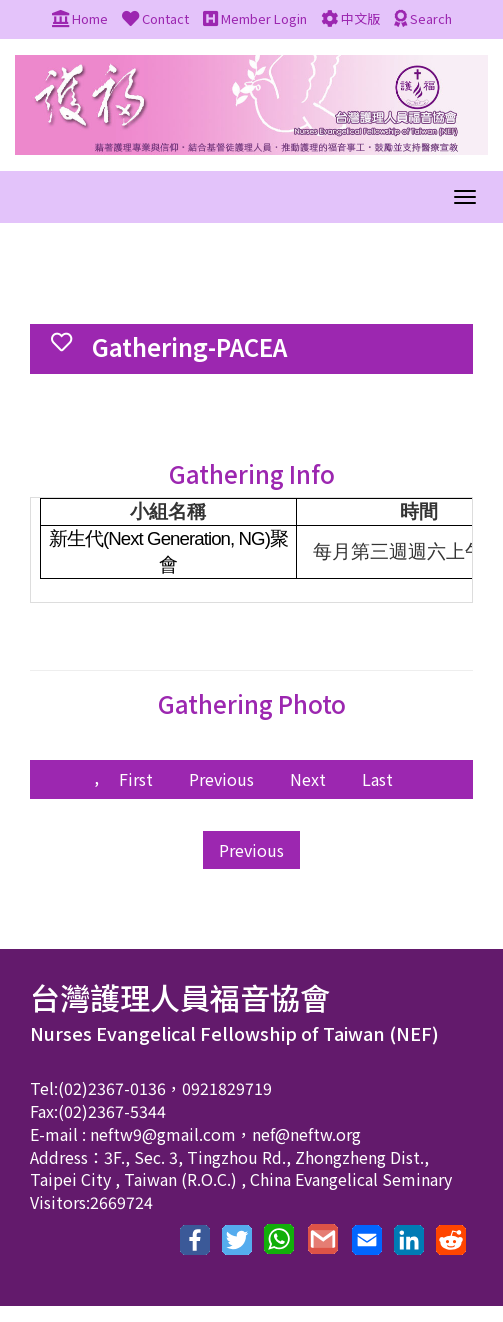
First (136, 779)
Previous (221, 779)
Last (377, 779)
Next (308, 779)
